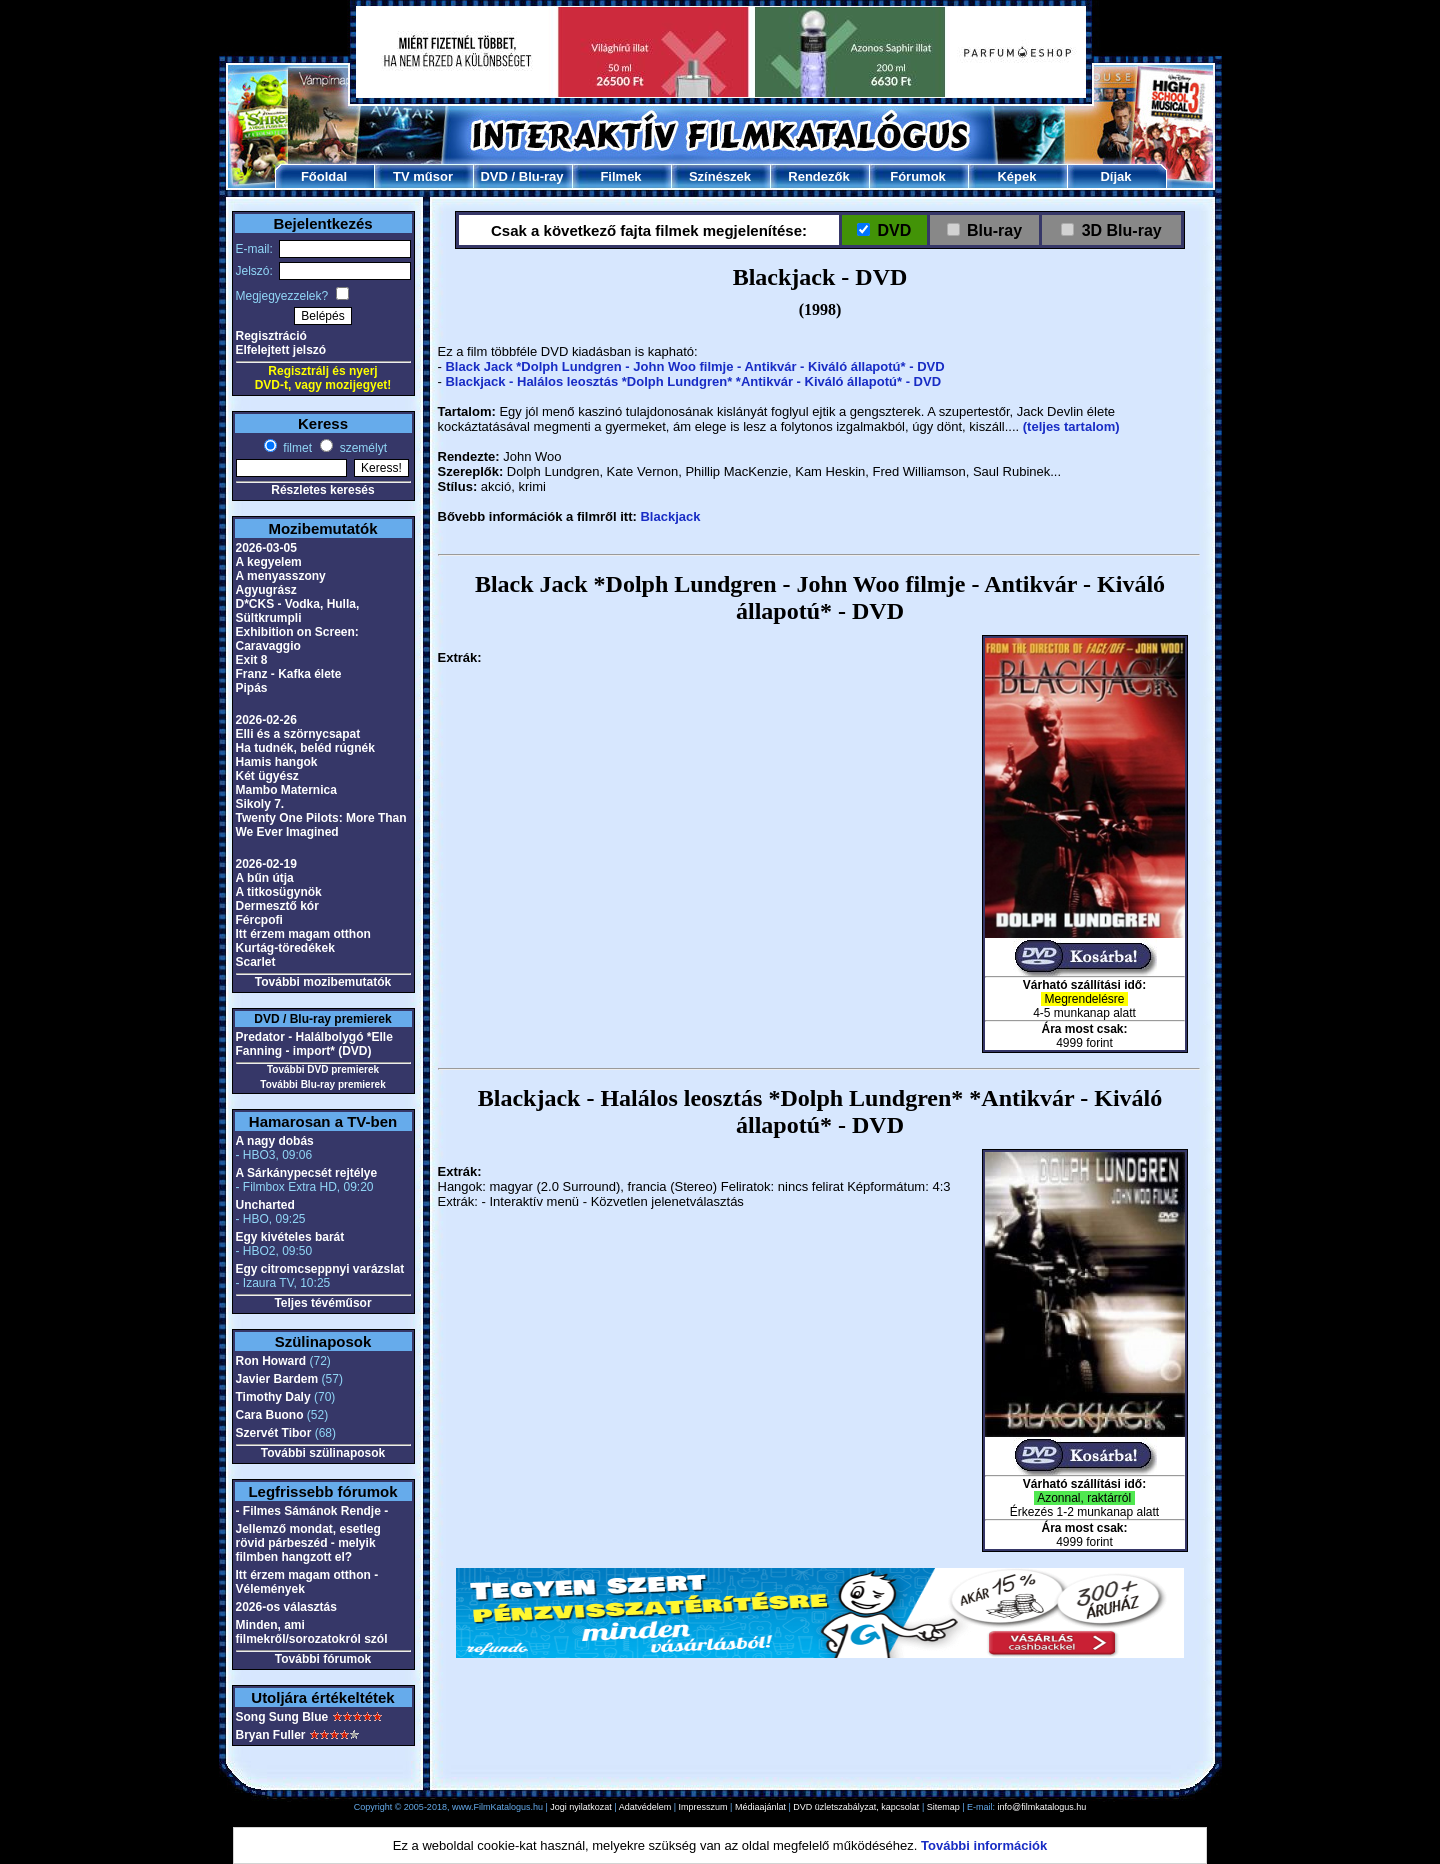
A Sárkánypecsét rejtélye (307, 1173)
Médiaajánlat (760, 1807)
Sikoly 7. (260, 804)
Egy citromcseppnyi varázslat (320, 1269)
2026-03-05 (266, 548)
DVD (493, 176)
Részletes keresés (322, 490)
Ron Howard (271, 1361)
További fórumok (323, 1659)
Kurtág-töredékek (285, 948)
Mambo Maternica (286, 790)
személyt (361, 448)
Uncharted (265, 1205)
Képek (1016, 176)
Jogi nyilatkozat (581, 1807)
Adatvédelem (645, 1807)
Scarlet (256, 962)
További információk (984, 1845)
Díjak (1115, 176)
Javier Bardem (277, 1379)
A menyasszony (281, 576)
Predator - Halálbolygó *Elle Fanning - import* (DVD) (314, 1044)
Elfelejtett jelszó (281, 350)
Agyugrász (266, 590)
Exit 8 (252, 660)
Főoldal (324, 176)
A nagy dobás (275, 1141)
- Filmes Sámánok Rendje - (312, 1511)
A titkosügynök (279, 892)
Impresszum (703, 1807)
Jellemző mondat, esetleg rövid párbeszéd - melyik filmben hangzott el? (308, 1543)
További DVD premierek (323, 1069)
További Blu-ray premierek (322, 1084)
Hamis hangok (277, 762)
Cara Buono (270, 1415)
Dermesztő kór (277, 906)
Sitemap (943, 1807)
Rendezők (818, 176)
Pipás (252, 688)
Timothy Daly (273, 1397)
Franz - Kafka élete (289, 674)
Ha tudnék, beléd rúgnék (305, 748)
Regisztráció (271, 336)
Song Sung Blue (282, 1717)
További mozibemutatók (323, 982)
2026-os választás (286, 1607)
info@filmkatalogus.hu (1042, 1807)
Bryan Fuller (271, 1735)
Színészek (720, 176)
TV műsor (423, 176)
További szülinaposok (323, 1453)
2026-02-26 (266, 720)
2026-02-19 (266, 864)
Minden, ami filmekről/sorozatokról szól (312, 1632)
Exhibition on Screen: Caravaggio (297, 639)
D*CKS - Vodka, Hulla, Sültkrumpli (298, 611)
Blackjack (670, 516)
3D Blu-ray (1121, 230)
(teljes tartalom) (1071, 426)
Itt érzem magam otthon (303, 934)
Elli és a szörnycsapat (298, 734)
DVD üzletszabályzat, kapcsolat (856, 1807)
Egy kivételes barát (290, 1237)
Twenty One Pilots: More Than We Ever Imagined (321, 825)
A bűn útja (265, 878)
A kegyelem (269, 562)
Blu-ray (541, 176)
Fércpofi (259, 920)
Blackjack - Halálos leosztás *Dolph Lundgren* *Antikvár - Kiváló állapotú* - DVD (693, 381)
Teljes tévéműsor (322, 1303)
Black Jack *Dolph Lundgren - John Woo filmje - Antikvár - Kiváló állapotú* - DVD (694, 366)
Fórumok (918, 176)
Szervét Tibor (274, 1433)
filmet (296, 448)
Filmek (620, 176)
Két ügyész (267, 776)
